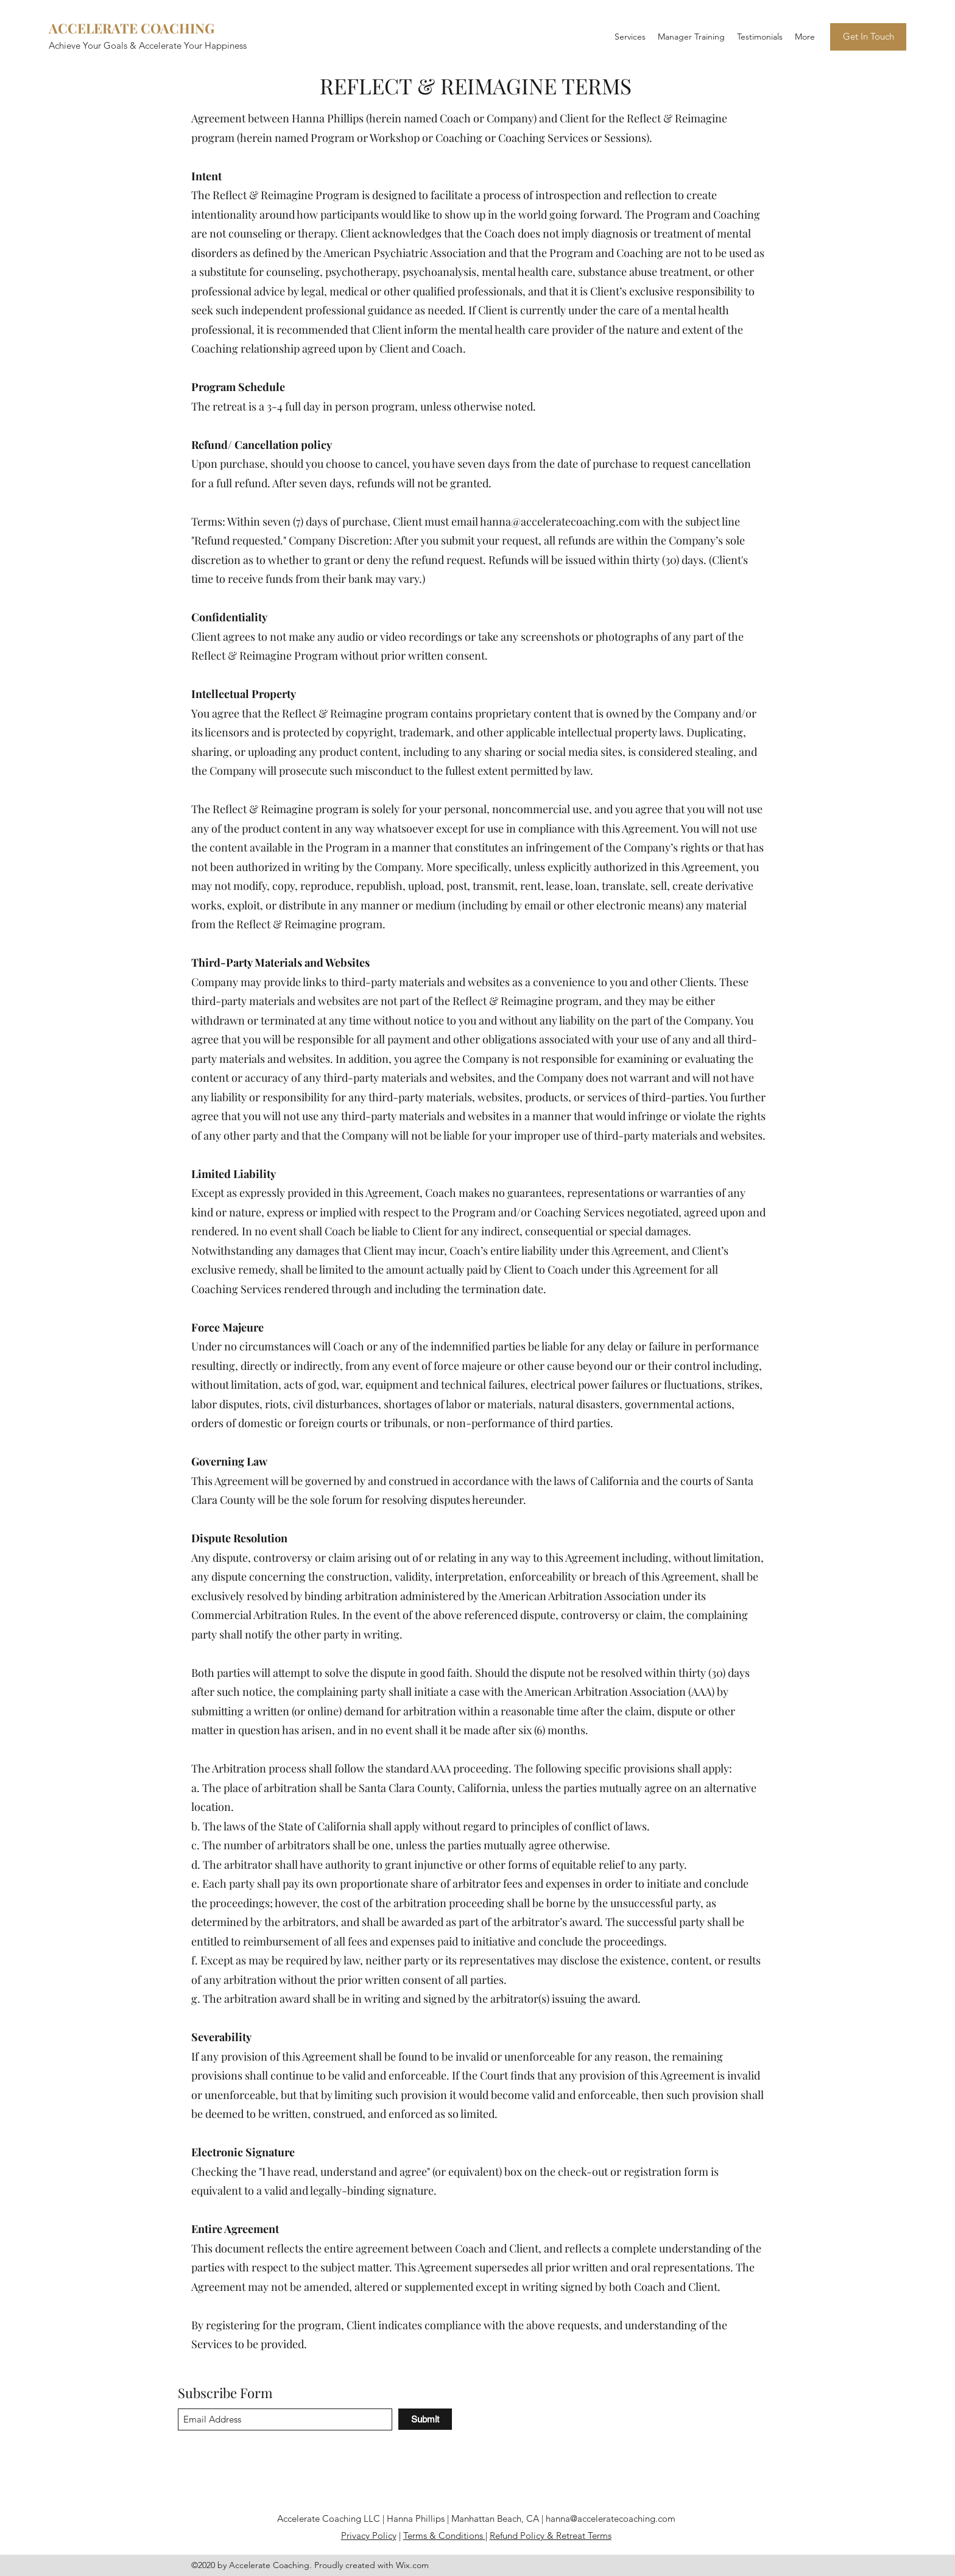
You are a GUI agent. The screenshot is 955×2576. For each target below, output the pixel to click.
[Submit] (425, 2419)
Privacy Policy (368, 2535)
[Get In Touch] (868, 37)
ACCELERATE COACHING (131, 28)
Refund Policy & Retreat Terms (550, 2535)
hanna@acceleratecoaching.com (560, 521)
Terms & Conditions (444, 2535)
